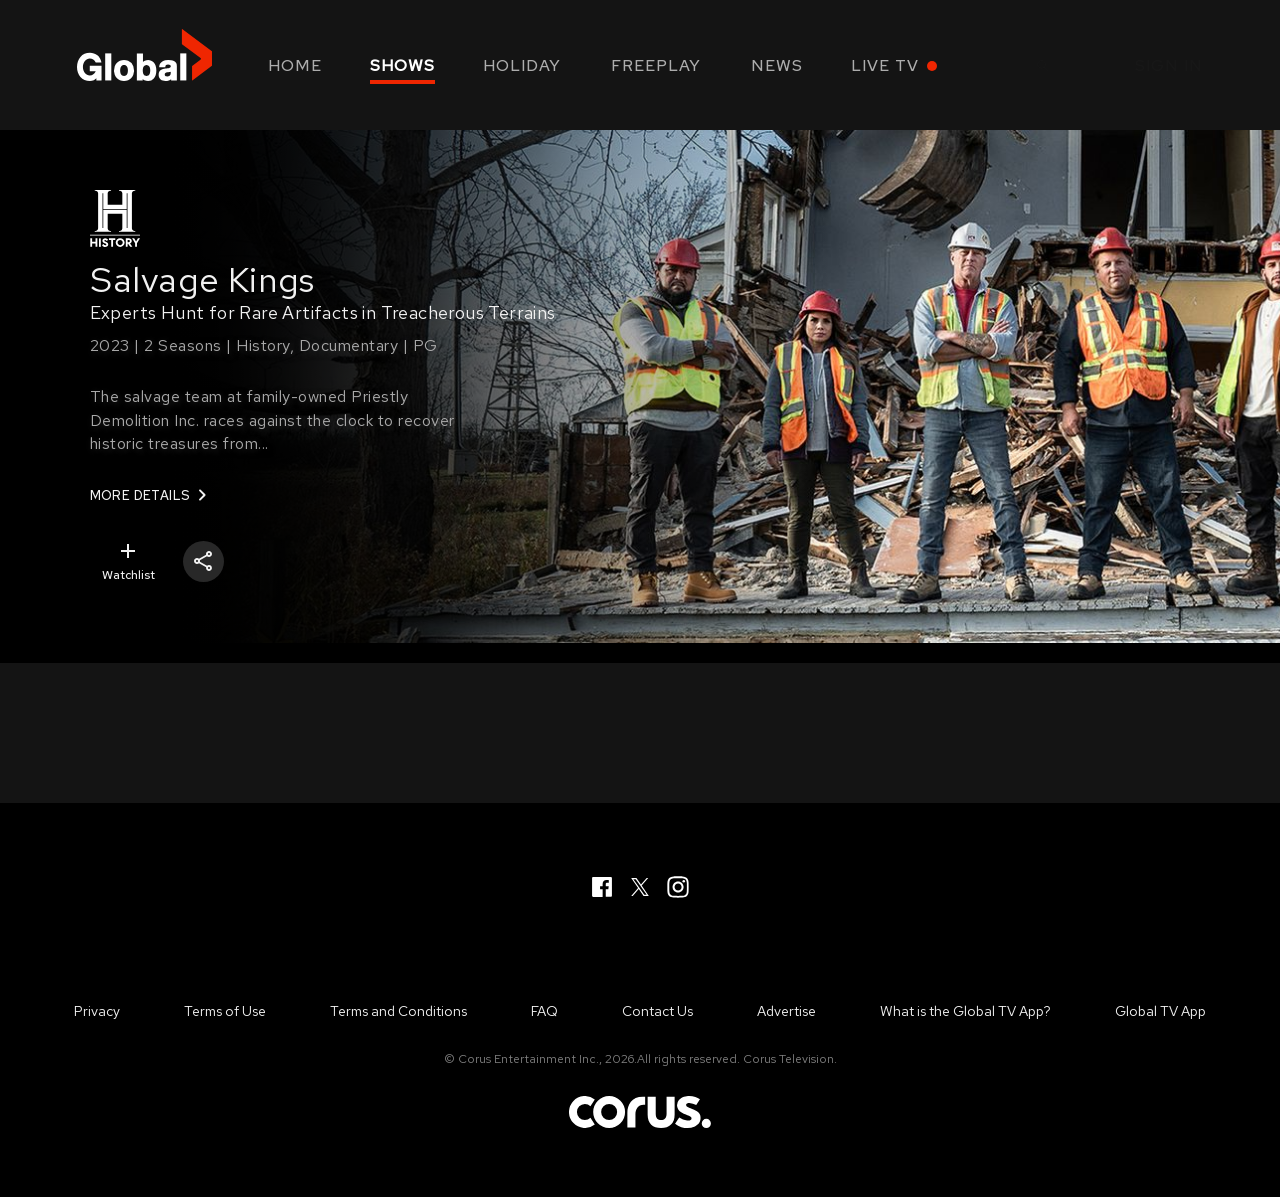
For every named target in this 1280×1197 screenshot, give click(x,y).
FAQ (544, 1011)
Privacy (97, 1011)
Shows (402, 65)
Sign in (1169, 65)
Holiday (522, 65)
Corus (640, 1112)
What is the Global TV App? (965, 1011)
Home (295, 65)
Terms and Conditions (398, 1011)
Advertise (786, 1011)
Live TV (885, 65)
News (777, 65)
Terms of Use (225, 1011)
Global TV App (1160, 1011)
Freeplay (656, 65)
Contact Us (657, 1011)
